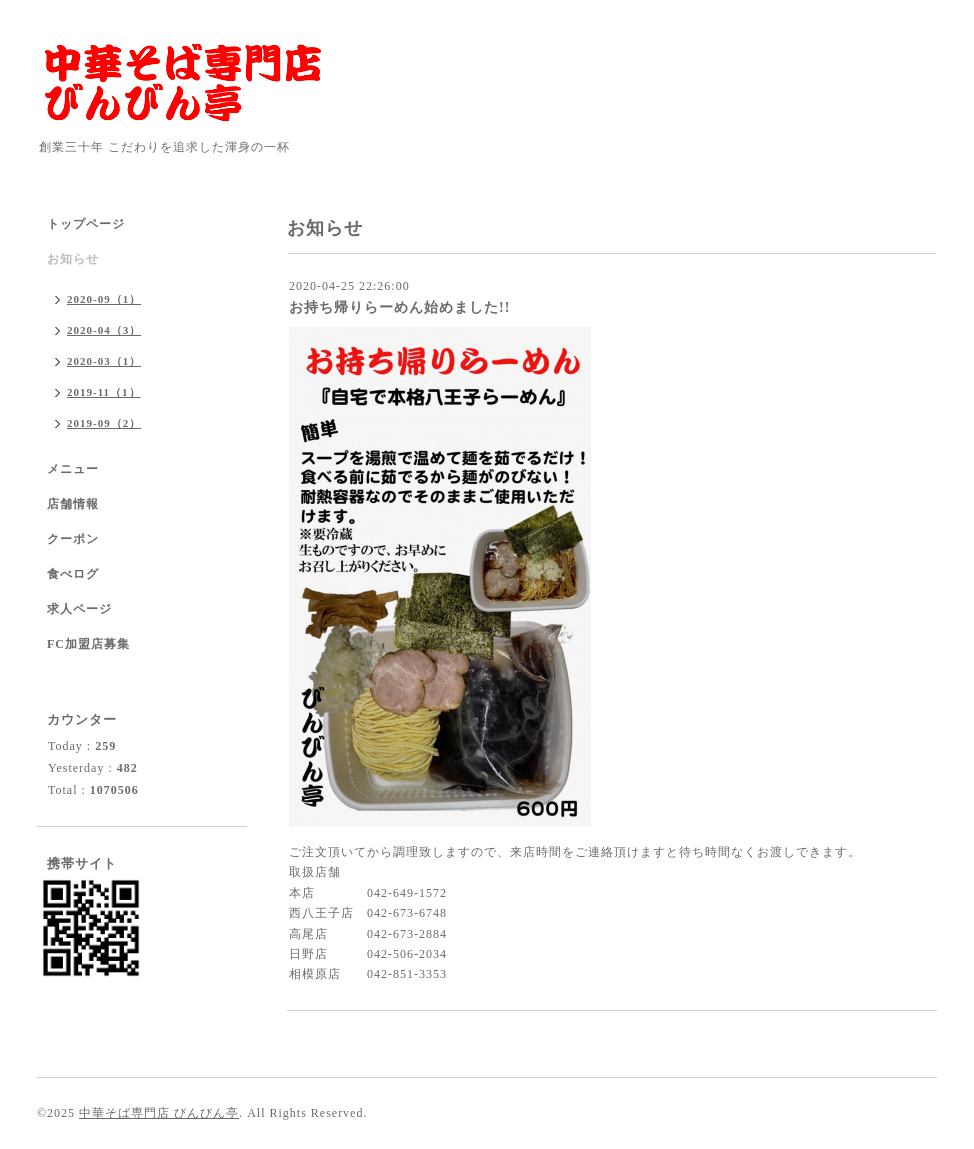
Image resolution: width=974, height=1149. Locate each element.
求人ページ (79, 609)
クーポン (73, 539)
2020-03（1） (104, 361)
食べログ (73, 574)
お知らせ (73, 259)
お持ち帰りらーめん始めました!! (399, 307)
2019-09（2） (104, 423)
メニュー (73, 469)
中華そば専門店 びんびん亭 (159, 1113)
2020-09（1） (104, 299)
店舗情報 (73, 504)
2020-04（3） (104, 330)
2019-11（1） (104, 392)
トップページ (86, 224)
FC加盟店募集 (88, 644)
